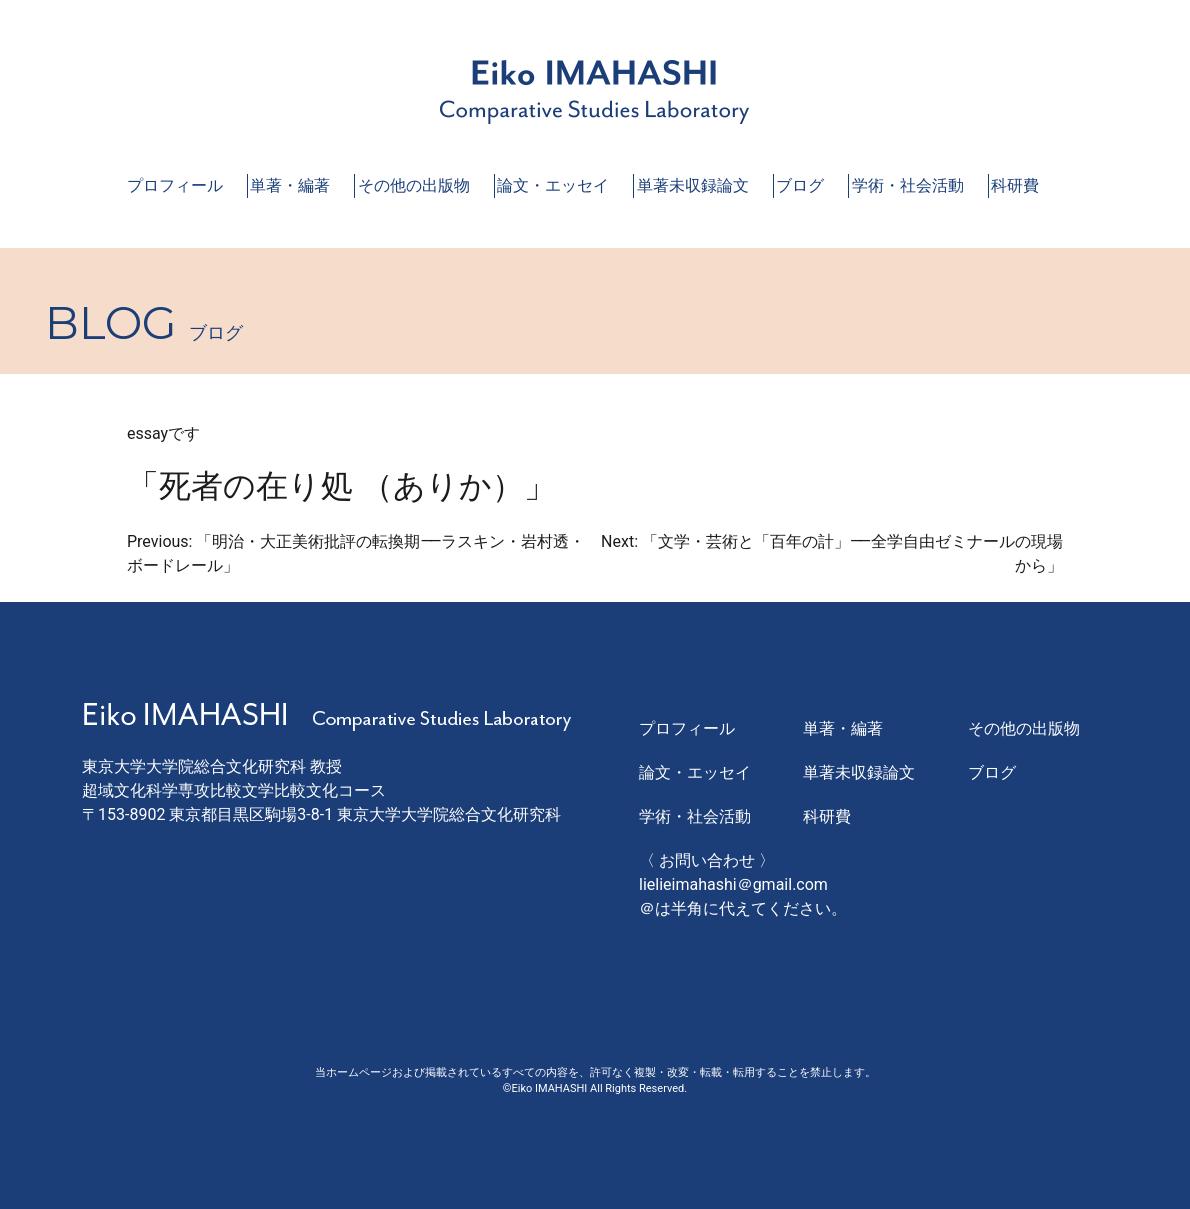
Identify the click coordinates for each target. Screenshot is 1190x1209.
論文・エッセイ (553, 185)
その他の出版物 (414, 185)
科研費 (1015, 185)
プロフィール (175, 185)
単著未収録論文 (693, 185)
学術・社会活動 (908, 185)
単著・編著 (290, 185)
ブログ (800, 185)
